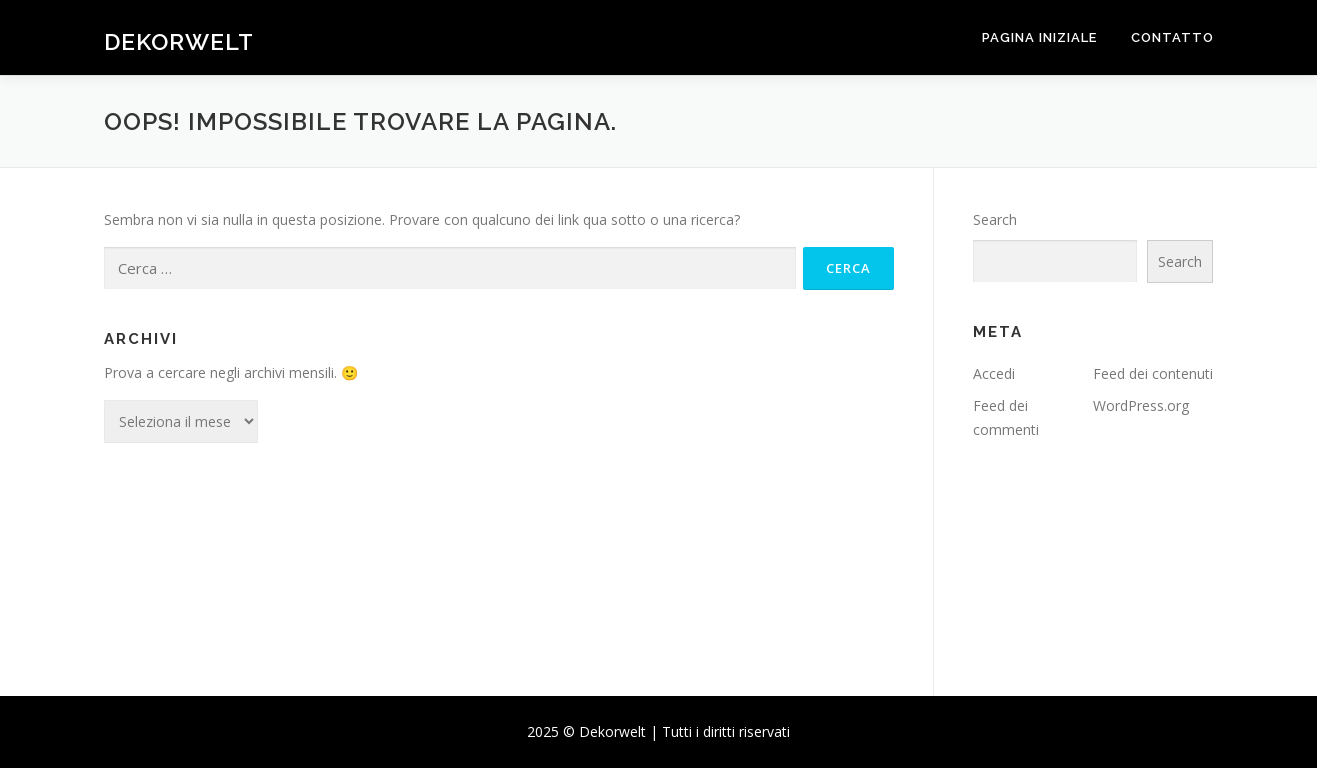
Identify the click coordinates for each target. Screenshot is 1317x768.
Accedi (994, 373)
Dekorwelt (179, 40)
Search (995, 219)
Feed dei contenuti (1153, 373)
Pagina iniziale (1039, 37)
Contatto (1172, 37)
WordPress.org (1141, 405)
